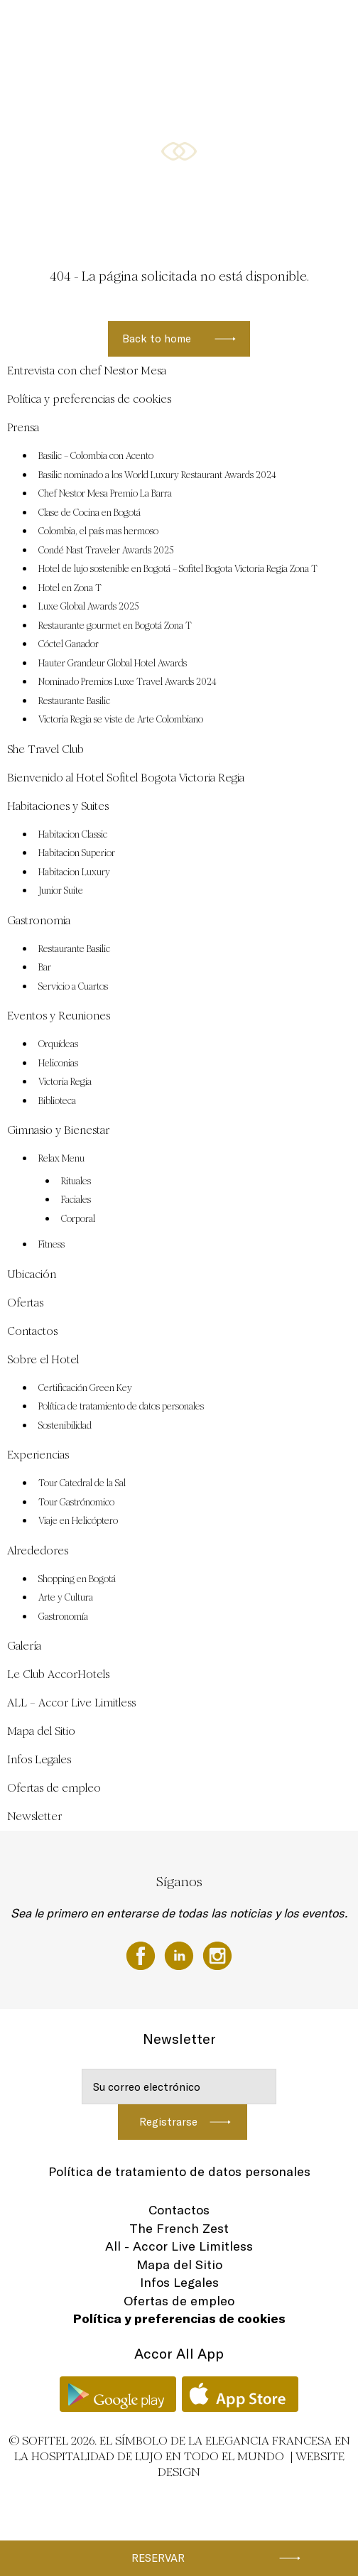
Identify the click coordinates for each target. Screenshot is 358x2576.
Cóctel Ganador (68, 644)
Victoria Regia (65, 1082)
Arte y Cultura (65, 1597)
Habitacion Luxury (74, 872)
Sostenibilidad (65, 1426)
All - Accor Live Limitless (179, 2246)
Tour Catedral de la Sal (82, 1483)
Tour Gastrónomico (76, 1502)
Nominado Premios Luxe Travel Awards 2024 (127, 682)
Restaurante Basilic (74, 701)
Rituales (76, 1181)
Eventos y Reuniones (221, 26)
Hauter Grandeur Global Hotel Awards (112, 663)
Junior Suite (60, 891)
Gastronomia (148, 26)
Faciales (76, 1200)
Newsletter (34, 1816)
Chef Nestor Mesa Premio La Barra (105, 493)
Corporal (78, 1219)
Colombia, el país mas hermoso (98, 531)
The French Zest (179, 2228)
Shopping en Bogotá (77, 1579)
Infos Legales (39, 1759)
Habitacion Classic (72, 834)
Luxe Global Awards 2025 (88, 606)
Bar (44, 967)
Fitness (51, 1244)
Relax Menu (61, 1158)
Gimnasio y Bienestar (72, 80)
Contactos (32, 1331)
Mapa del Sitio (41, 1731)
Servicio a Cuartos (73, 986)
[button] (330, 203)
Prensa (23, 427)
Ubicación (141, 80)
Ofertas (186, 80)
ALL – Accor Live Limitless (71, 1702)
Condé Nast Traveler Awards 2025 (106, 550)
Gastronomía (63, 1617)
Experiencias (38, 1454)
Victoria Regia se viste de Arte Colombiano (120, 719)
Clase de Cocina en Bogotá (89, 513)
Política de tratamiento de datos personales (121, 1406)
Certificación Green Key (85, 1388)
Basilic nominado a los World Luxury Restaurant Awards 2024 (157, 475)
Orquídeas (58, 1044)
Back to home (156, 338)
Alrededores (37, 1550)
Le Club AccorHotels (58, 1674)
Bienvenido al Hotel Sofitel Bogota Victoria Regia (125, 777)
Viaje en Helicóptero (78, 1521)
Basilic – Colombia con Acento (95, 456)
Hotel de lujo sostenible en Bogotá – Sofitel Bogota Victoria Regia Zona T (178, 569)
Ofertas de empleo (54, 1788)
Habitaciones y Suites (73, 26)
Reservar (158, 2558)
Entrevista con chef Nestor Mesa (86, 370)
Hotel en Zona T (70, 588)
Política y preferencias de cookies (89, 399)
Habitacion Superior (76, 853)
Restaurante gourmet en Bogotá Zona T (115, 626)
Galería (24, 1645)
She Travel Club (45, 749)
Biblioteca (57, 1101)
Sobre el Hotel (43, 1359)
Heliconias (58, 1063)
